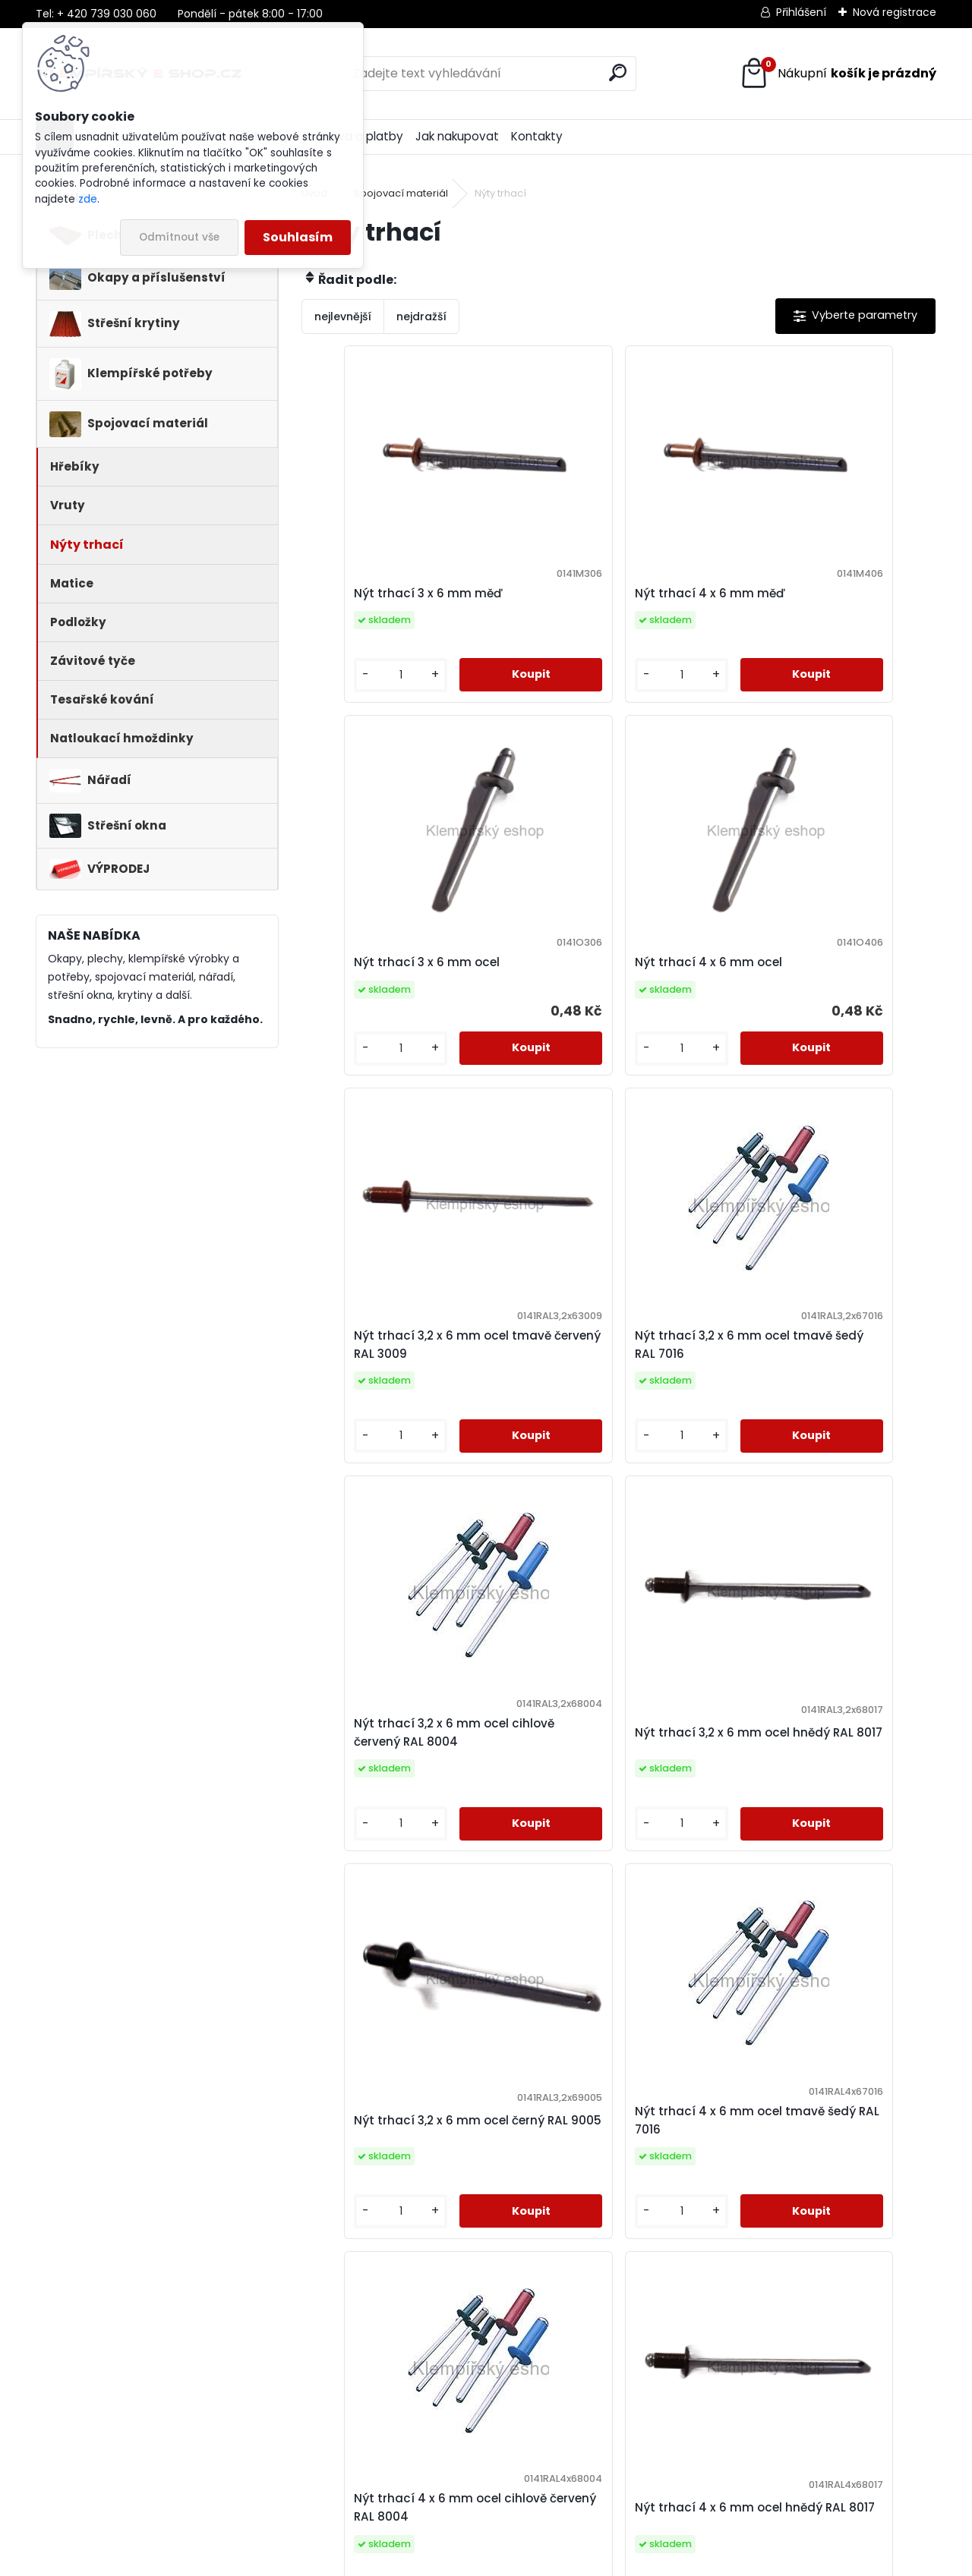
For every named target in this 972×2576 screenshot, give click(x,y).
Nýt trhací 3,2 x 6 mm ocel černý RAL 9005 (817, 1363)
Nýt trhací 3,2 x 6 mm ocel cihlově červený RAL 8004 (395, 1363)
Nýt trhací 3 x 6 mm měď (392, 595)
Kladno (541, 2488)
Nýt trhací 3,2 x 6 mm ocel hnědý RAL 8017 (606, 1363)
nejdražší (421, 316)
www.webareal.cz (547, 2560)
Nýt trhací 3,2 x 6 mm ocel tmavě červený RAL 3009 (606, 975)
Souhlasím (298, 237)
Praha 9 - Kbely (563, 2448)
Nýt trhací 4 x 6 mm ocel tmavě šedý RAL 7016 (391, 1751)
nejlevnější (342, 316)
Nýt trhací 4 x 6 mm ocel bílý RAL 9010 (720, 2138)
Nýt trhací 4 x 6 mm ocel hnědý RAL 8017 (814, 1751)
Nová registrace (894, 12)
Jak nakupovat (457, 136)
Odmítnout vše (179, 237)
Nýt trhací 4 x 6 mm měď (604, 595)
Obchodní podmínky (342, 2444)
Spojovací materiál (401, 193)
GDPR (300, 2463)
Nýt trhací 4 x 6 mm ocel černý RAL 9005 (497, 2140)
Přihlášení (801, 12)
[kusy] (350, 679)
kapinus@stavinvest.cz (108, 2424)
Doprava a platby (334, 2424)
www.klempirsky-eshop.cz (113, 2444)
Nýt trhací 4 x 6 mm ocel (391, 973)
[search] (617, 72)
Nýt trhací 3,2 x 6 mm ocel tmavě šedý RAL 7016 (817, 975)
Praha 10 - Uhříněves (577, 2468)
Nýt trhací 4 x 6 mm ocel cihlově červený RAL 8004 (604, 1751)
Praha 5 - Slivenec (571, 2428)
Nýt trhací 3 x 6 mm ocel (813, 593)
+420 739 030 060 (106, 2404)
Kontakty (537, 136)
